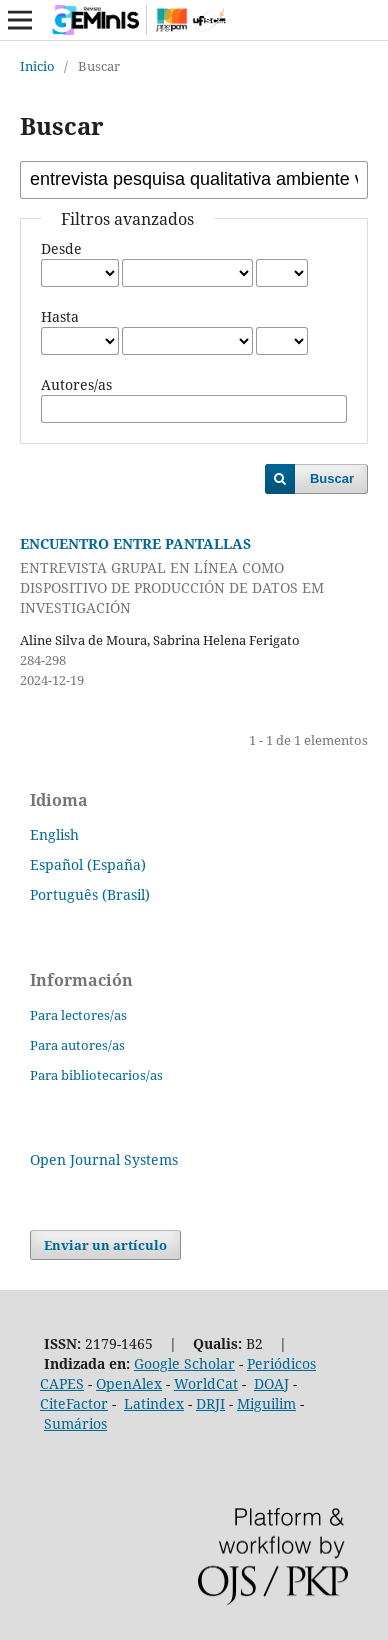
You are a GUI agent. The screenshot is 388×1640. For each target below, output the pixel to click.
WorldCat (206, 1383)
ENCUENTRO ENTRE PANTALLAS (194, 576)
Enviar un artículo (105, 1245)
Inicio (37, 66)
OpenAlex (129, 1383)
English (54, 834)
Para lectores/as (78, 1015)
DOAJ (271, 1383)
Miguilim (266, 1403)
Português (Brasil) (90, 894)
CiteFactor (74, 1403)
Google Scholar (184, 1363)
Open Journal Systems (104, 1159)
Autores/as (76, 384)
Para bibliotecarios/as (96, 1075)
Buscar (332, 478)
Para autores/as (77, 1045)
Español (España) (88, 864)
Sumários (75, 1423)
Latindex (154, 1403)
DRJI (210, 1403)
